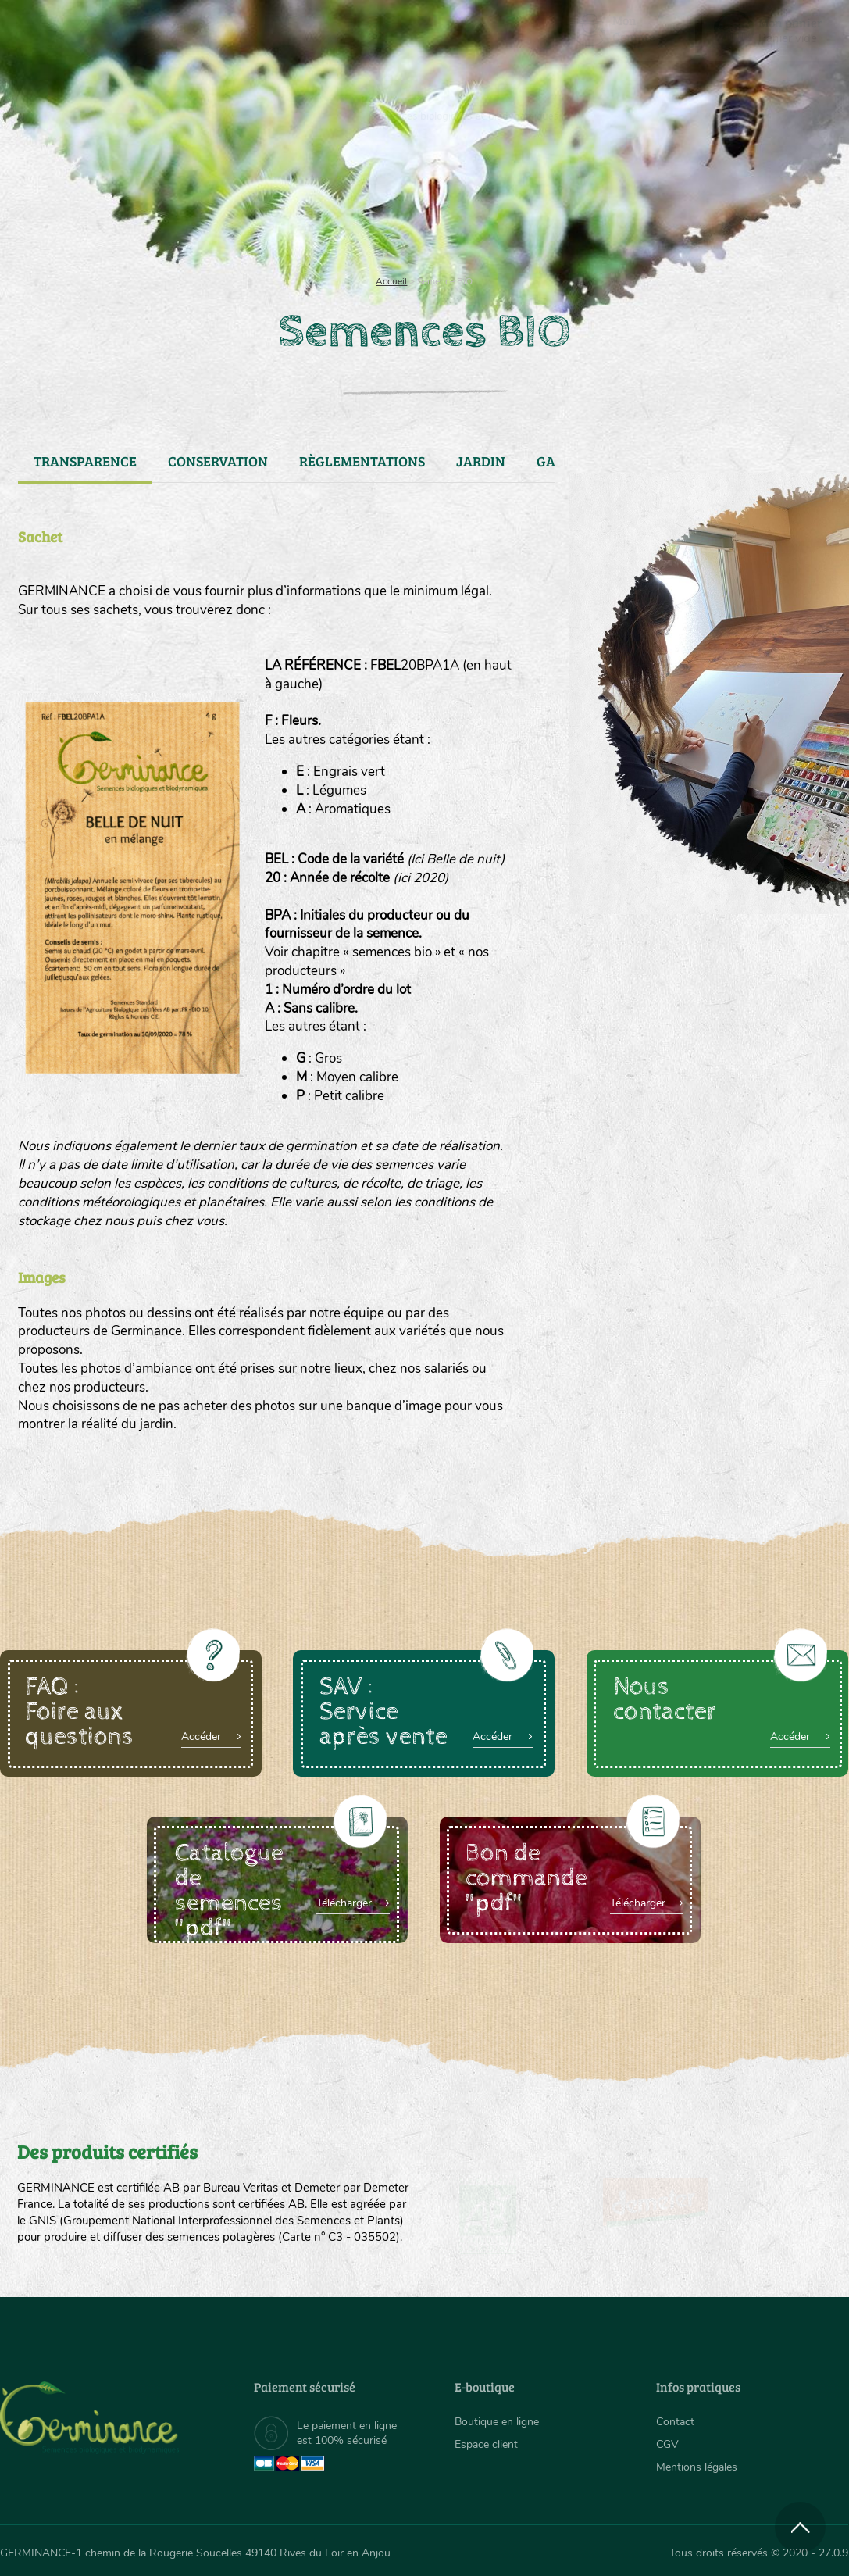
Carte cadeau (378, 203)
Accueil (391, 281)
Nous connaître (244, 203)
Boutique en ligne (724, 203)
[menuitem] (775, 30)
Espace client (486, 2444)
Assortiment (529, 203)
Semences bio (114, 203)
